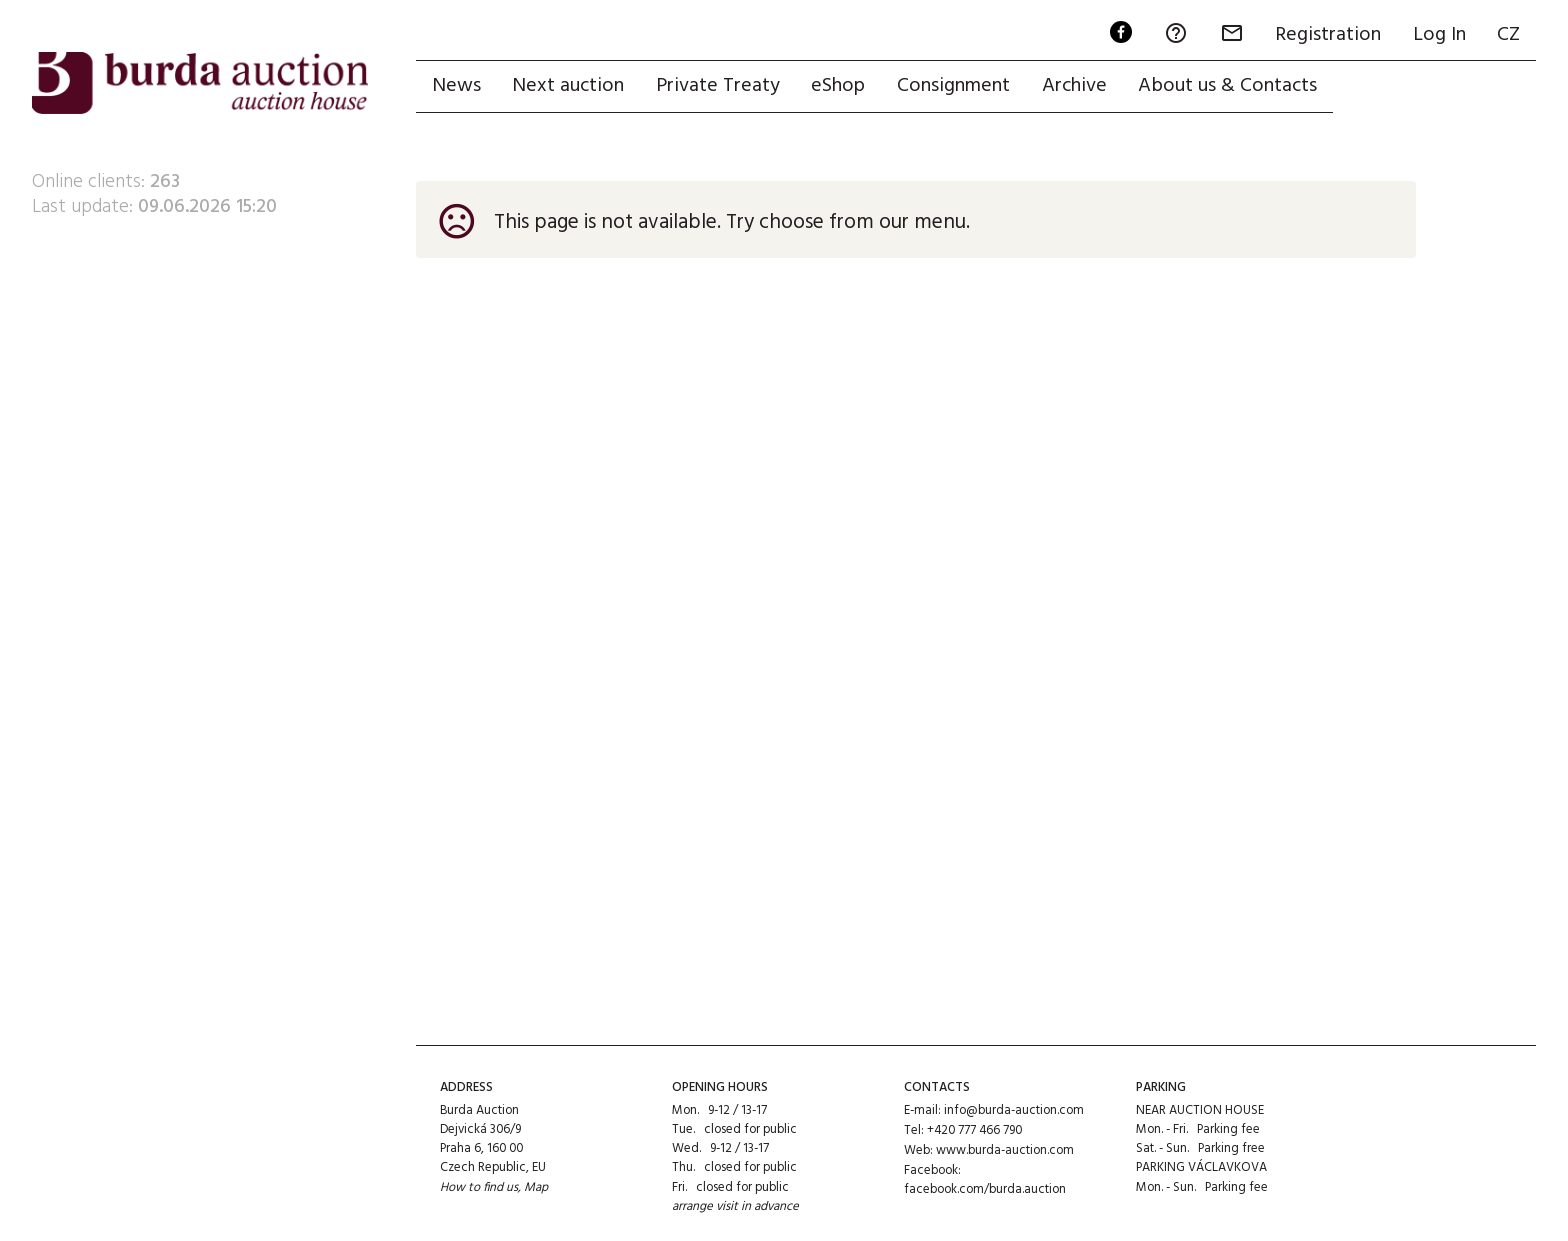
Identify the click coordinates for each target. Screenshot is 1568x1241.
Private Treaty (719, 87)
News (456, 87)
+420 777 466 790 (974, 1129)
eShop (840, 87)
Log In (1438, 36)
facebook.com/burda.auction (985, 1187)
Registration (1327, 36)
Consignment (955, 87)
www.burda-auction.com (1005, 1148)
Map (537, 1187)
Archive (1076, 87)
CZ (1508, 36)
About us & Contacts (1230, 87)
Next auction (569, 87)
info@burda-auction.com (1014, 1110)
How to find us (479, 1187)
